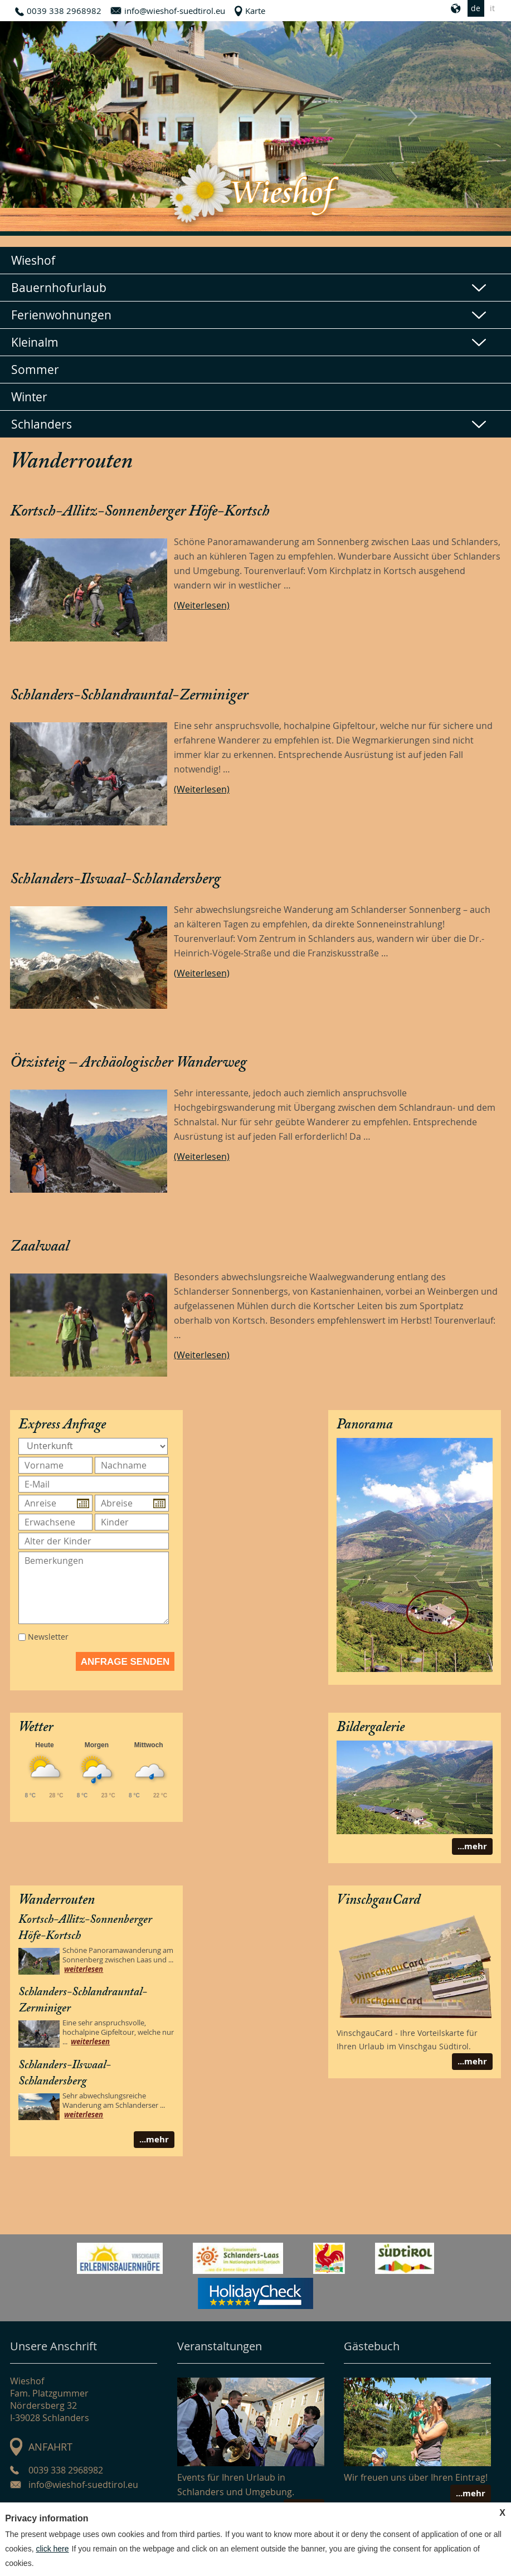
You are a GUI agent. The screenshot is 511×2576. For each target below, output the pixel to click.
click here (52, 2548)
